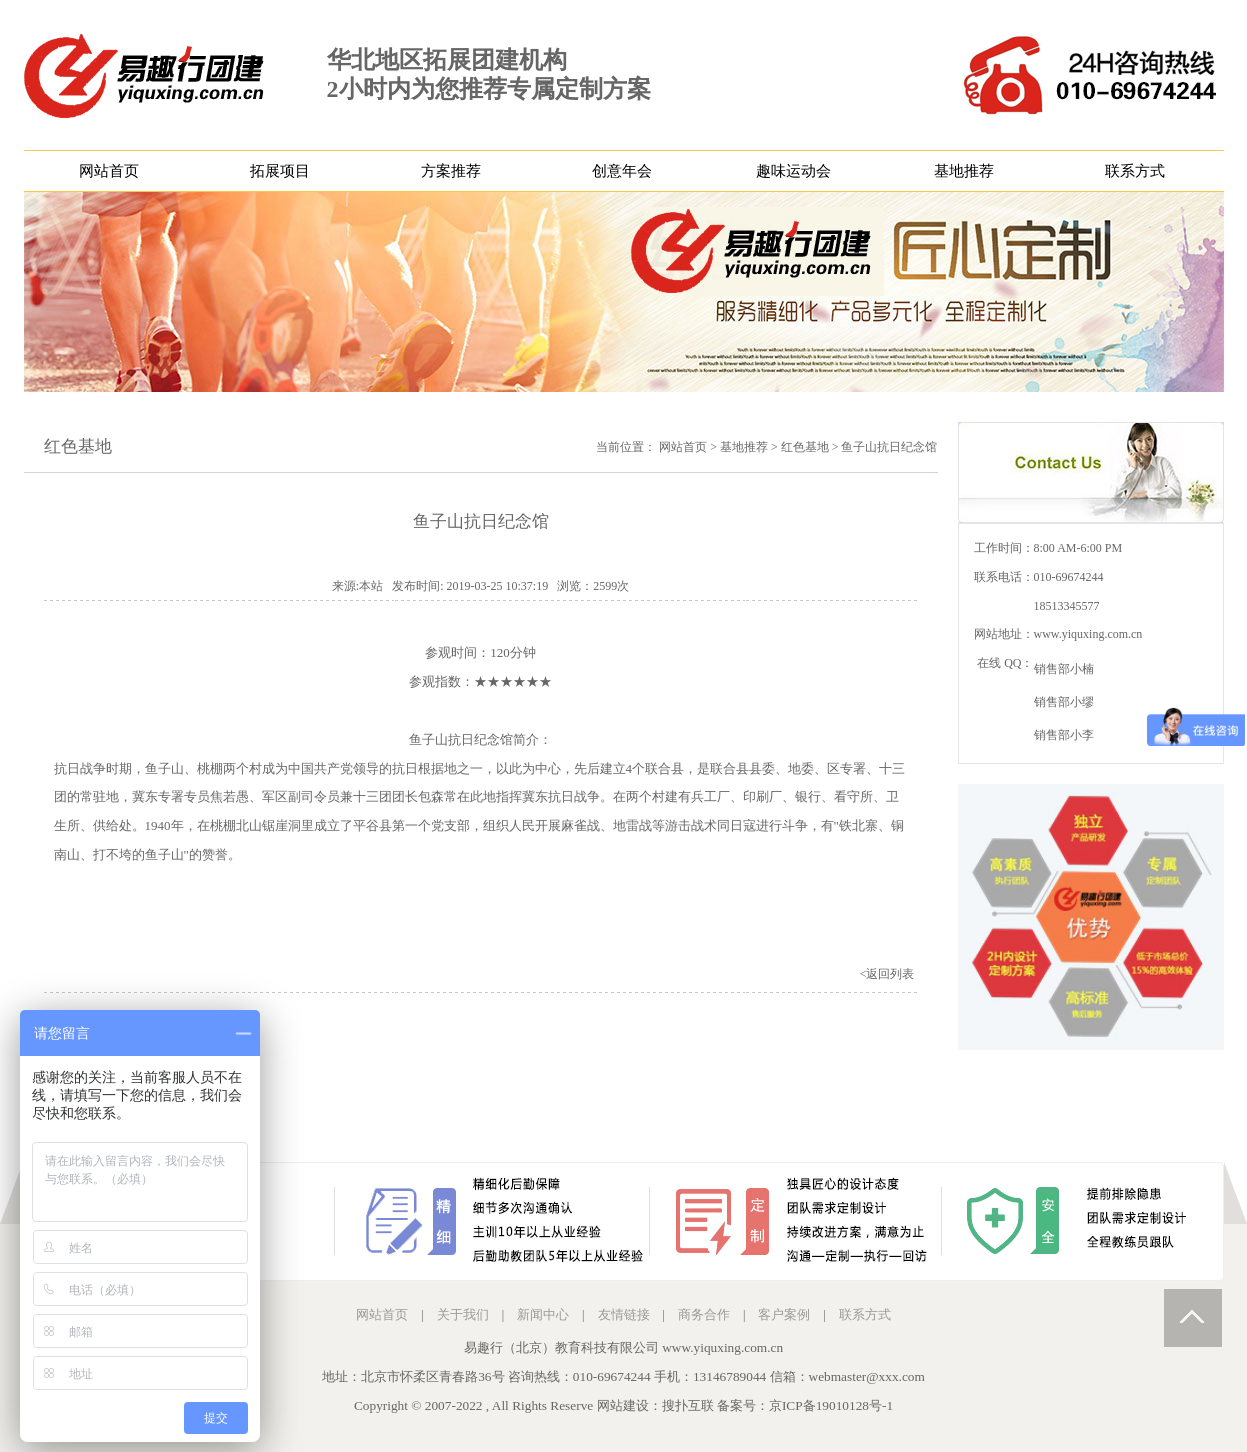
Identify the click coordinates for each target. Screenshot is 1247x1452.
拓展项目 (280, 171)
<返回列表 (887, 974)
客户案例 (784, 1314)
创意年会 (622, 171)
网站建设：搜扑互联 (655, 1405)
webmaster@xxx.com (867, 1376)
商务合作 (704, 1314)
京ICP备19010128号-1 (831, 1405)
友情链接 (624, 1314)
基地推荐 (964, 171)
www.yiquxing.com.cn (1088, 634)
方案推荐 (451, 171)
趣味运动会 (793, 171)
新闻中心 (543, 1314)
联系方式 (1135, 171)
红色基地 (805, 447)
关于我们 (463, 1314)
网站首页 (109, 171)
